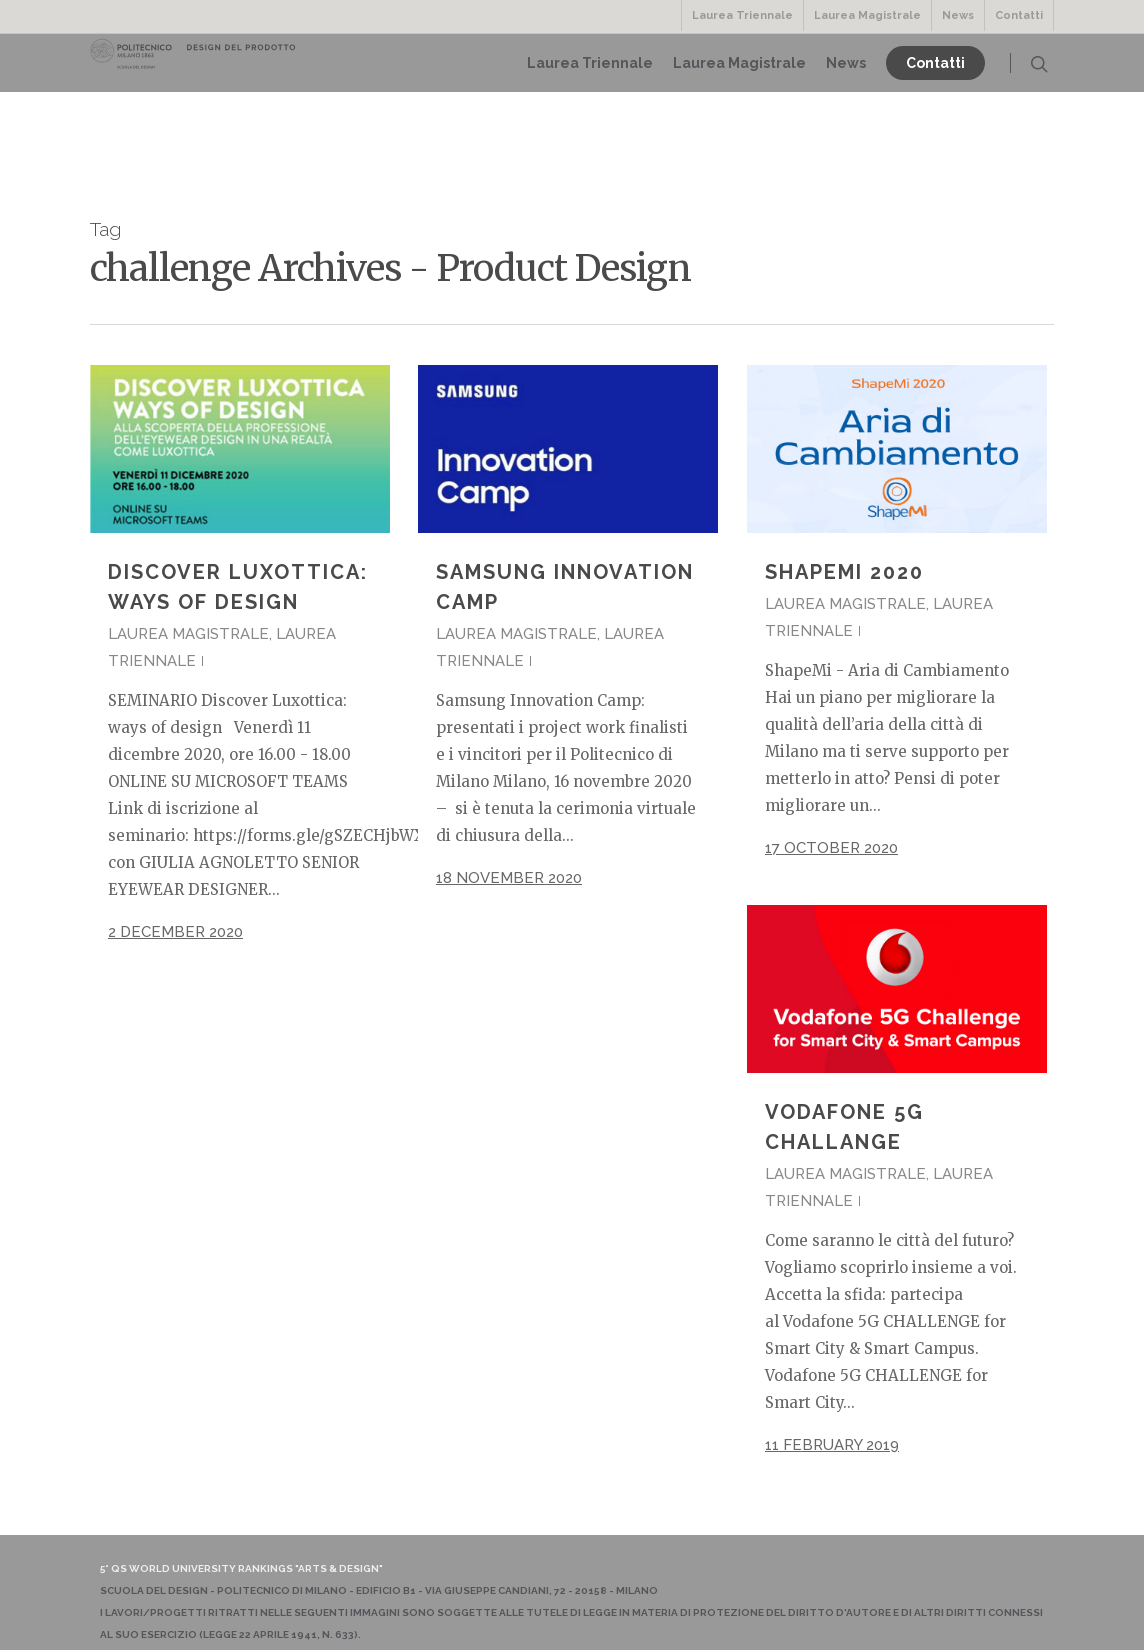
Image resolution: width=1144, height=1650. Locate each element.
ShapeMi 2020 (844, 572)
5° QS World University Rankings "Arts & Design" (241, 1568)
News (958, 15)
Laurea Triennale (742, 15)
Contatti (1019, 15)
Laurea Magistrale (867, 15)
